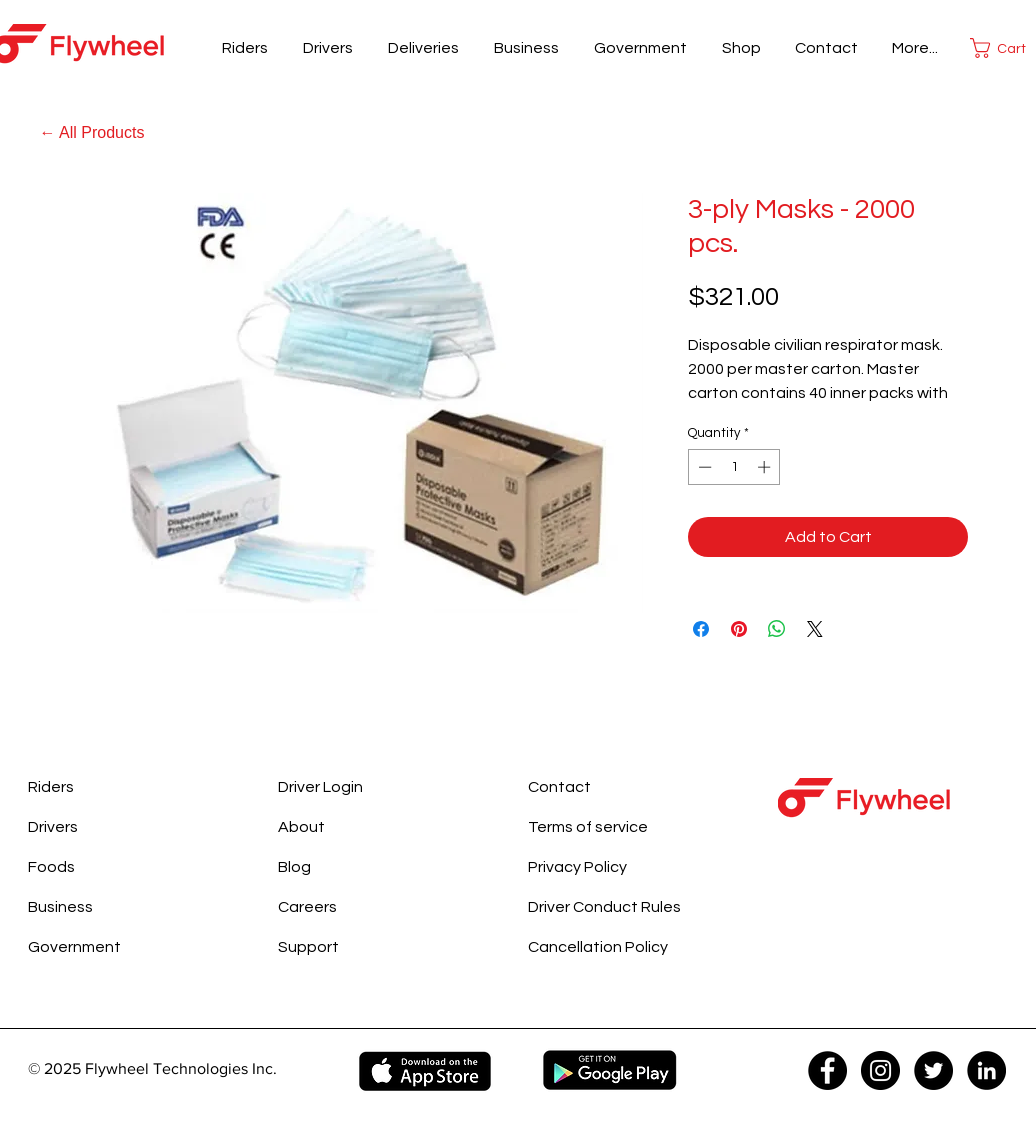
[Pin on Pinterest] (739, 629)
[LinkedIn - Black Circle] (986, 1070)
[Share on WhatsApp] (777, 629)
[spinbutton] (734, 467)
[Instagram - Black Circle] (880, 1070)
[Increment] (766, 467)
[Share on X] (815, 629)
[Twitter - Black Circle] (933, 1070)
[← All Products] (92, 133)
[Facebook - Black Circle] (827, 1070)
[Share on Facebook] (701, 629)
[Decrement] (703, 467)
